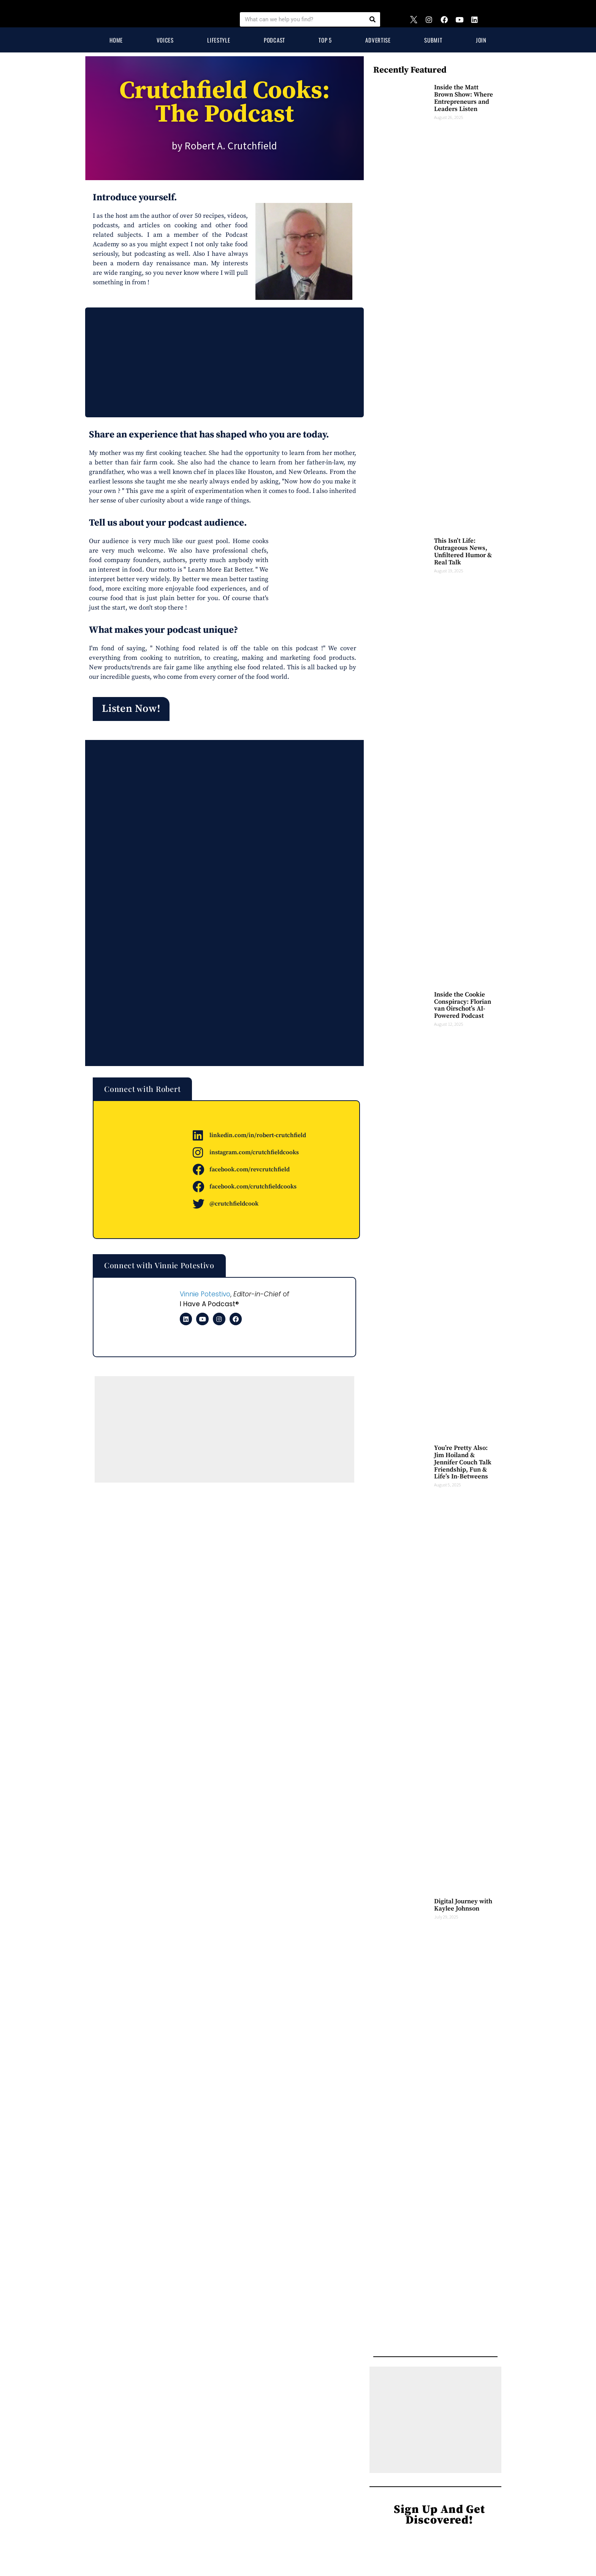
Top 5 (325, 40)
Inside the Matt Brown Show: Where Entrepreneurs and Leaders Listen (464, 97)
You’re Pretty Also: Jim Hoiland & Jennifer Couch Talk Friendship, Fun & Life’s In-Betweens (463, 1462)
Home (116, 40)
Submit (433, 40)
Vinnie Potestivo (205, 1297)
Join (481, 40)
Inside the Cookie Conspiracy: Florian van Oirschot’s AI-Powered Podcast (463, 1004)
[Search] (372, 19)
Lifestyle (218, 40)
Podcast (274, 40)
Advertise (377, 40)
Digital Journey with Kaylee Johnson (463, 1904)
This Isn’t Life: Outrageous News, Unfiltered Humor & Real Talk (463, 551)
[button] (134, 710)
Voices (165, 40)
